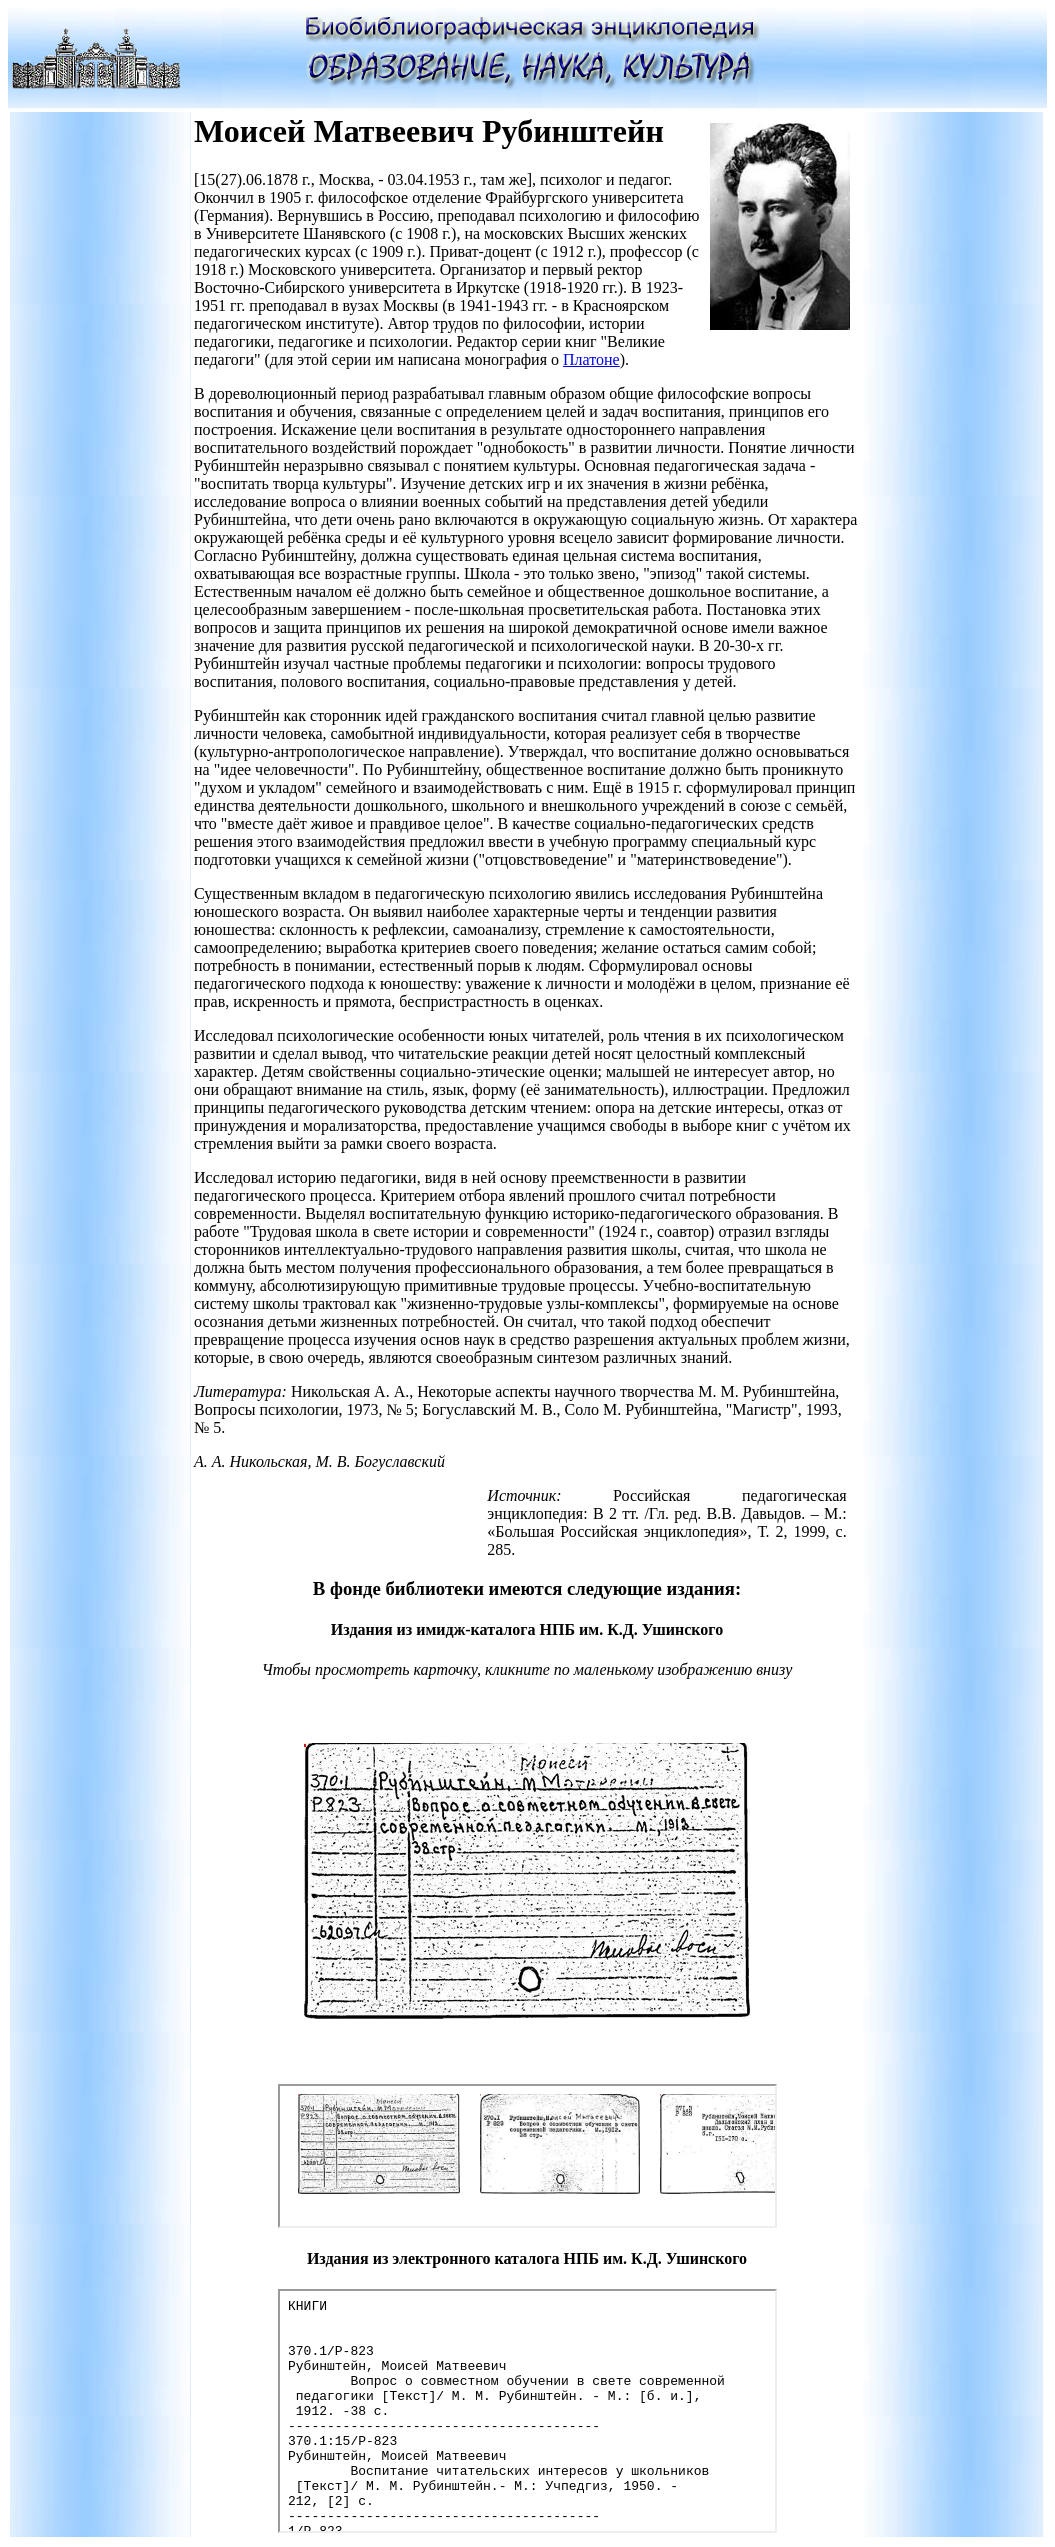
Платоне (591, 359)
